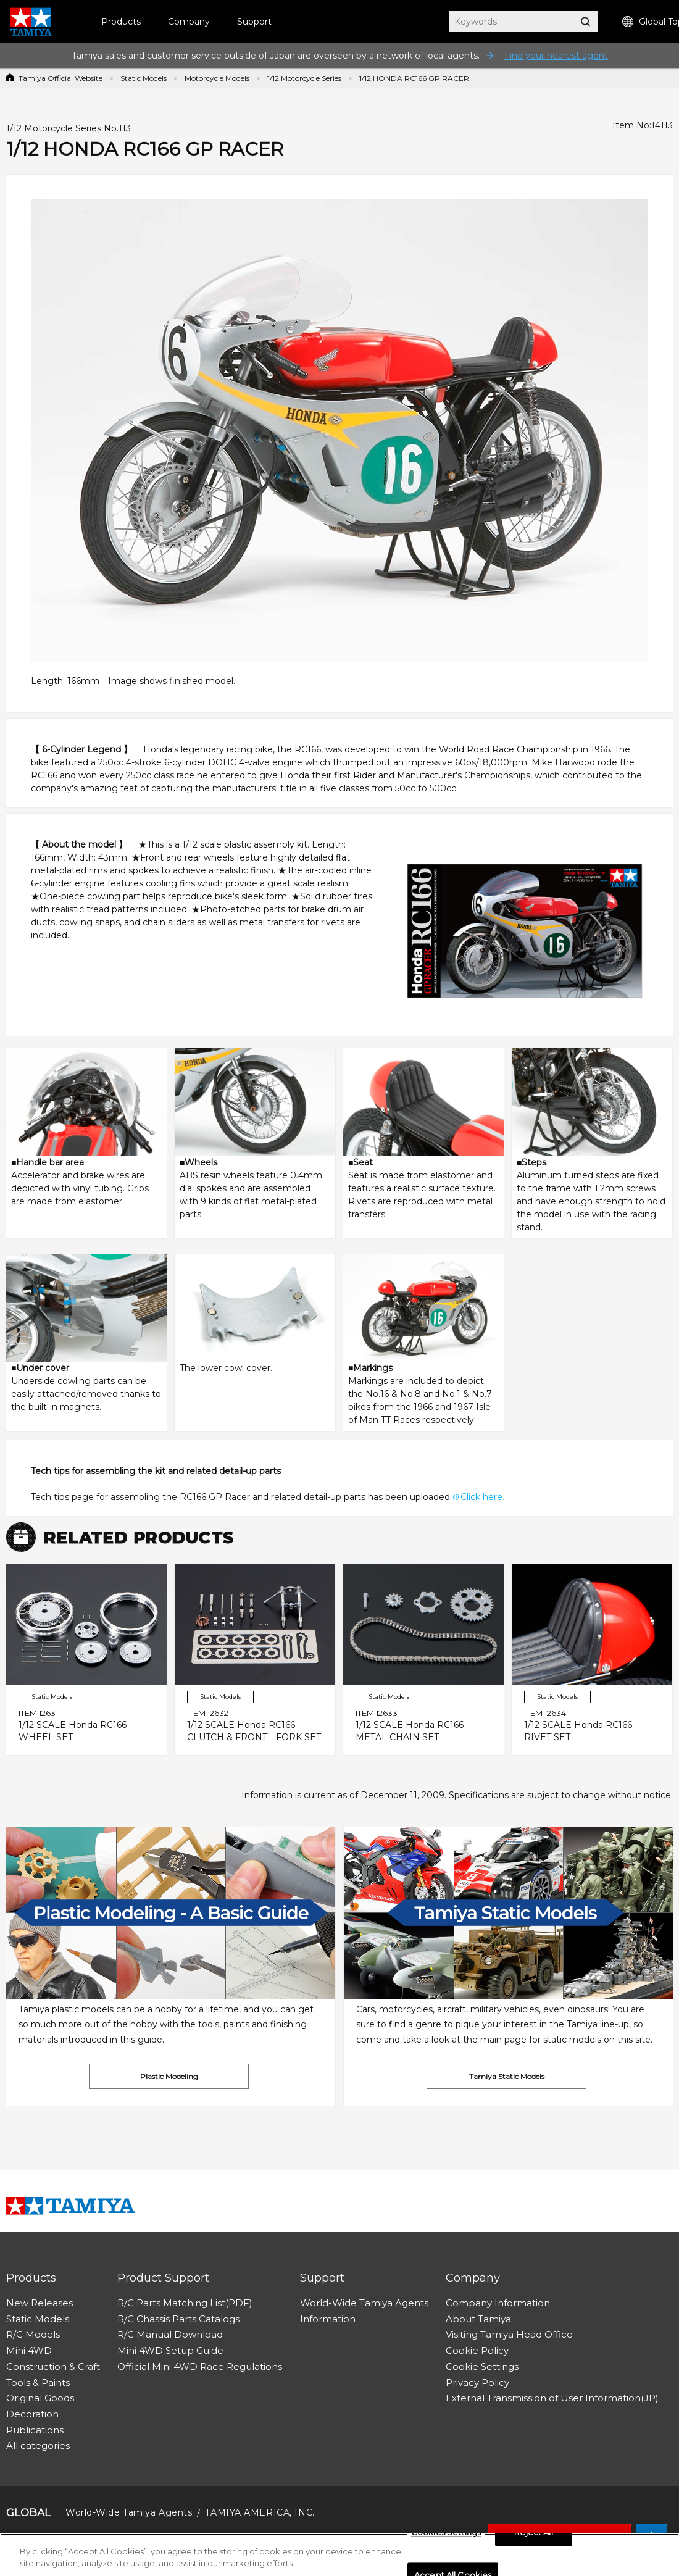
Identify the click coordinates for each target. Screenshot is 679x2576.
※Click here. (478, 1497)
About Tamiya (478, 2319)
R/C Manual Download (170, 2334)
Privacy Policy (477, 2382)
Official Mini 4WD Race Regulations (199, 2366)
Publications (35, 2430)
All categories (38, 2445)
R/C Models (33, 2334)
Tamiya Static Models (506, 2076)
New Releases (39, 2303)
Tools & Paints (38, 2382)
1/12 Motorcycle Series (304, 78)
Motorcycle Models (217, 78)
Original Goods (40, 2398)
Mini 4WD (29, 2350)
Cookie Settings (482, 2366)
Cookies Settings (446, 2533)
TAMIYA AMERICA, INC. (259, 2512)
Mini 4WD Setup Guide (170, 2350)
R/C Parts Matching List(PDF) (184, 2303)
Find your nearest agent (556, 55)
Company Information (498, 2303)
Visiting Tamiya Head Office (509, 2334)
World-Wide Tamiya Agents (364, 2303)
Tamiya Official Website (60, 78)
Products (121, 21)
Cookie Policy (477, 2350)
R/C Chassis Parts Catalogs (178, 2319)
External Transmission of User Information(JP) (552, 2398)
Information (328, 2319)
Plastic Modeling (169, 2076)
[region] (339, 2554)
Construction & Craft (53, 2366)
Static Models (143, 78)
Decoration (32, 2414)
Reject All (533, 2533)
